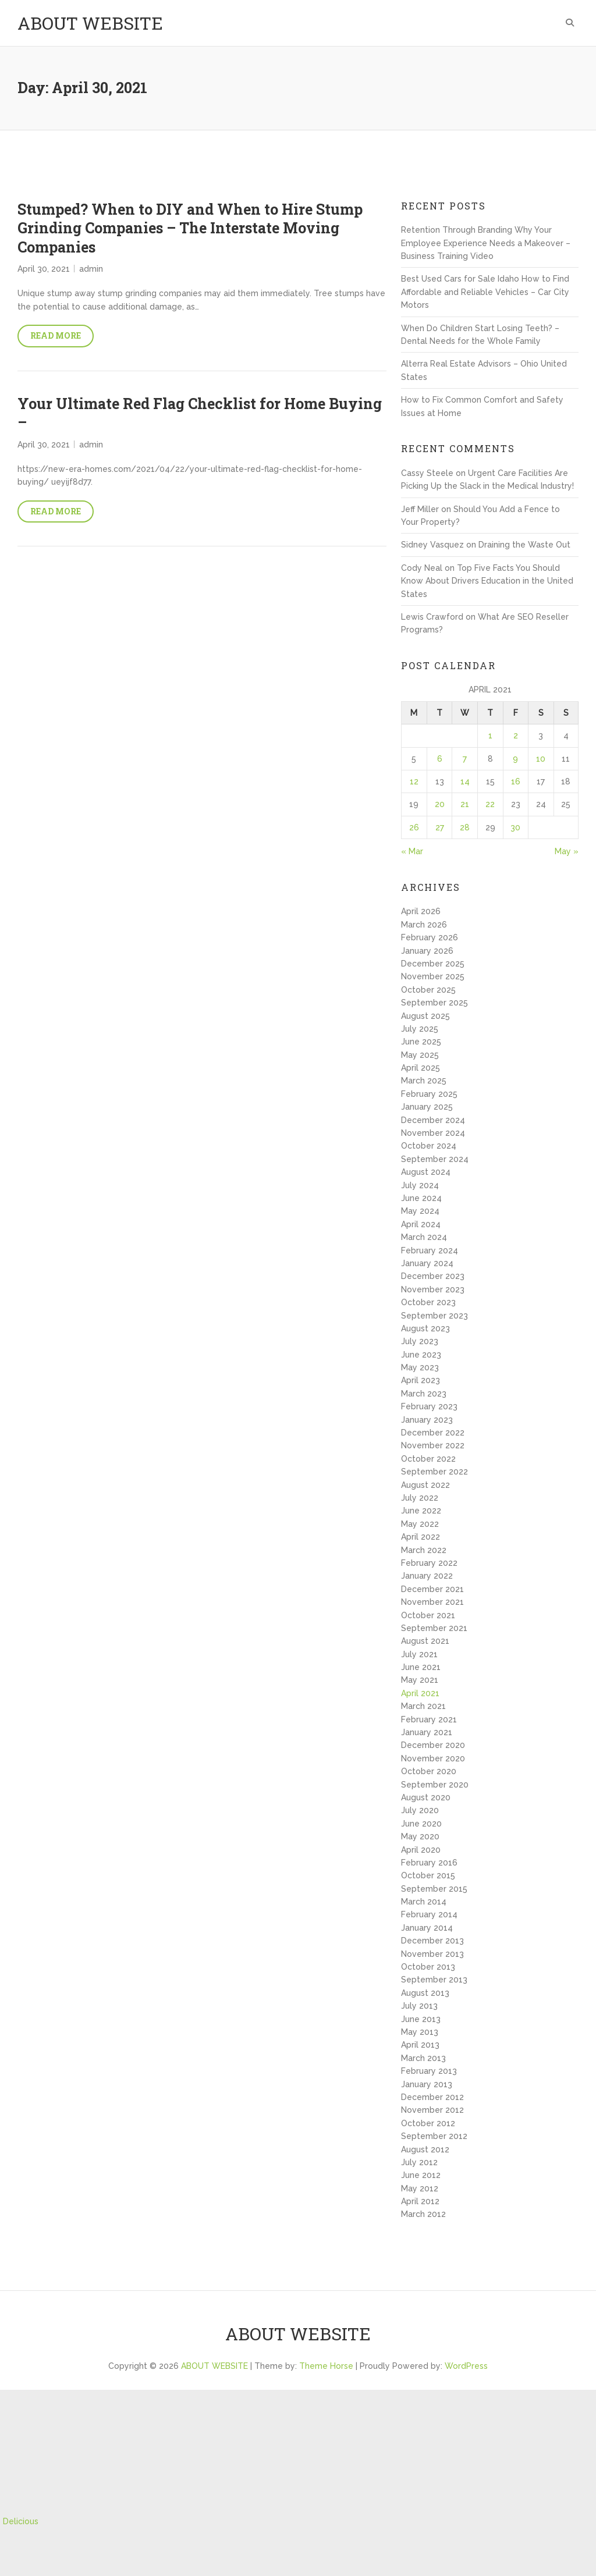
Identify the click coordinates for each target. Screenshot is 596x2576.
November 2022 (432, 1445)
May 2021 (419, 1680)
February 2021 (429, 1719)
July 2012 (419, 2162)
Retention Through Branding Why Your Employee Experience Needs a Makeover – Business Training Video (485, 243)
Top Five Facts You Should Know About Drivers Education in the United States (487, 581)
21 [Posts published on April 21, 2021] (464, 804)
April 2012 (420, 2201)
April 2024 (421, 1224)
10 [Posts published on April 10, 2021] (540, 758)
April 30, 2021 (43, 268)
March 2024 (424, 1237)
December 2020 (433, 1745)
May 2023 (420, 1367)
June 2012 (421, 2175)
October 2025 (428, 989)
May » (567, 851)
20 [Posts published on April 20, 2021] (440, 804)
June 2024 (421, 1198)
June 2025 (421, 1041)
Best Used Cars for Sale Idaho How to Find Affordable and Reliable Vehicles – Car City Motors (485, 292)
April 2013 (420, 2044)
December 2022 (432, 1432)
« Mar (412, 851)
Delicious (20, 2521)
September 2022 (434, 1471)
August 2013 (425, 1993)
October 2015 (428, 1875)
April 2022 (420, 1536)
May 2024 (420, 1211)
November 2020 (433, 1758)
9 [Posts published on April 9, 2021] (515, 758)
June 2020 (421, 1823)
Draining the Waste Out (524, 544)
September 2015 (434, 1888)
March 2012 (423, 2214)
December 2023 (432, 1276)
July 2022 (419, 1497)
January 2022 (427, 1575)
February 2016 (429, 1862)
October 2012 (428, 2123)
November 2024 (433, 1133)
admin (91, 268)
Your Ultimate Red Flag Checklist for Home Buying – (199, 413)
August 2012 (425, 2149)
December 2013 (432, 1940)
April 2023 (420, 1380)
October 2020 (428, 1771)
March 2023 (423, 1393)
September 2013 (434, 1979)
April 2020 (421, 1849)
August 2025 (425, 1016)
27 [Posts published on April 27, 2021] (439, 827)
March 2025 (423, 1080)
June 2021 (421, 1667)
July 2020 (420, 1810)
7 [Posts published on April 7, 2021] (465, 758)
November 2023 (432, 1289)
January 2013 (426, 2084)
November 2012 (432, 2110)
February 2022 (429, 1563)
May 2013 (419, 2032)
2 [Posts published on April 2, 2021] (515, 735)
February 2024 (429, 1250)
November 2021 (432, 1602)
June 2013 (421, 2019)
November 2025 (432, 976)
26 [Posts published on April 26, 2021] (414, 827)
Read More (55, 335)
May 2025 (420, 1055)
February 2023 (429, 1406)
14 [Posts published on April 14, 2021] (465, 781)
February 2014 (429, 1914)
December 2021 (432, 1589)
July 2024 (420, 1185)
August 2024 (425, 1172)
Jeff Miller (420, 509)
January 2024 (427, 1263)
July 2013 (419, 2005)
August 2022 (425, 1485)
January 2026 (427, 950)
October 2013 (428, 1966)
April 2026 (421, 911)
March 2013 (423, 2058)
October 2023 (428, 1302)
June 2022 (421, 1510)
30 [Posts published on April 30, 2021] (515, 827)
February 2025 (429, 1094)
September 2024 (435, 1159)
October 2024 (428, 1145)
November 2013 (432, 1954)
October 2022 (428, 1458)
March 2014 (423, 1901)
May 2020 (420, 1836)
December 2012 (432, 2097)
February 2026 (429, 937)
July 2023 (419, 1341)
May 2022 (420, 1524)
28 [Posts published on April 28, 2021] (465, 827)
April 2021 (420, 1693)
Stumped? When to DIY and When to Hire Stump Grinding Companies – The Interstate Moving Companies (190, 228)
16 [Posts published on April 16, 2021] (515, 781)
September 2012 (434, 2136)
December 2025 (432, 963)
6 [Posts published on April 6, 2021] (439, 758)
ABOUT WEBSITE (90, 23)
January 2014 (427, 1927)
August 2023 (425, 1328)
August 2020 (425, 1797)
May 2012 (419, 2188)
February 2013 (429, 2071)
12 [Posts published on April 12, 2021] (414, 781)
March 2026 (424, 924)
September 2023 (434, 1315)
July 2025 (419, 1028)
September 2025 (434, 1002)
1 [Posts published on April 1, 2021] (490, 735)
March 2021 (423, 1706)
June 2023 (421, 1354)
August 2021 (425, 1641)
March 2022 (423, 1550)
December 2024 (433, 1120)
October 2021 (428, 1615)
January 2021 (426, 1732)
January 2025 (427, 1106)
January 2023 (427, 1419)
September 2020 (435, 1784)
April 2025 (420, 1067)
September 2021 (434, 1628)
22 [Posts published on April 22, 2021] (490, 804)
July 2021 (419, 1654)
